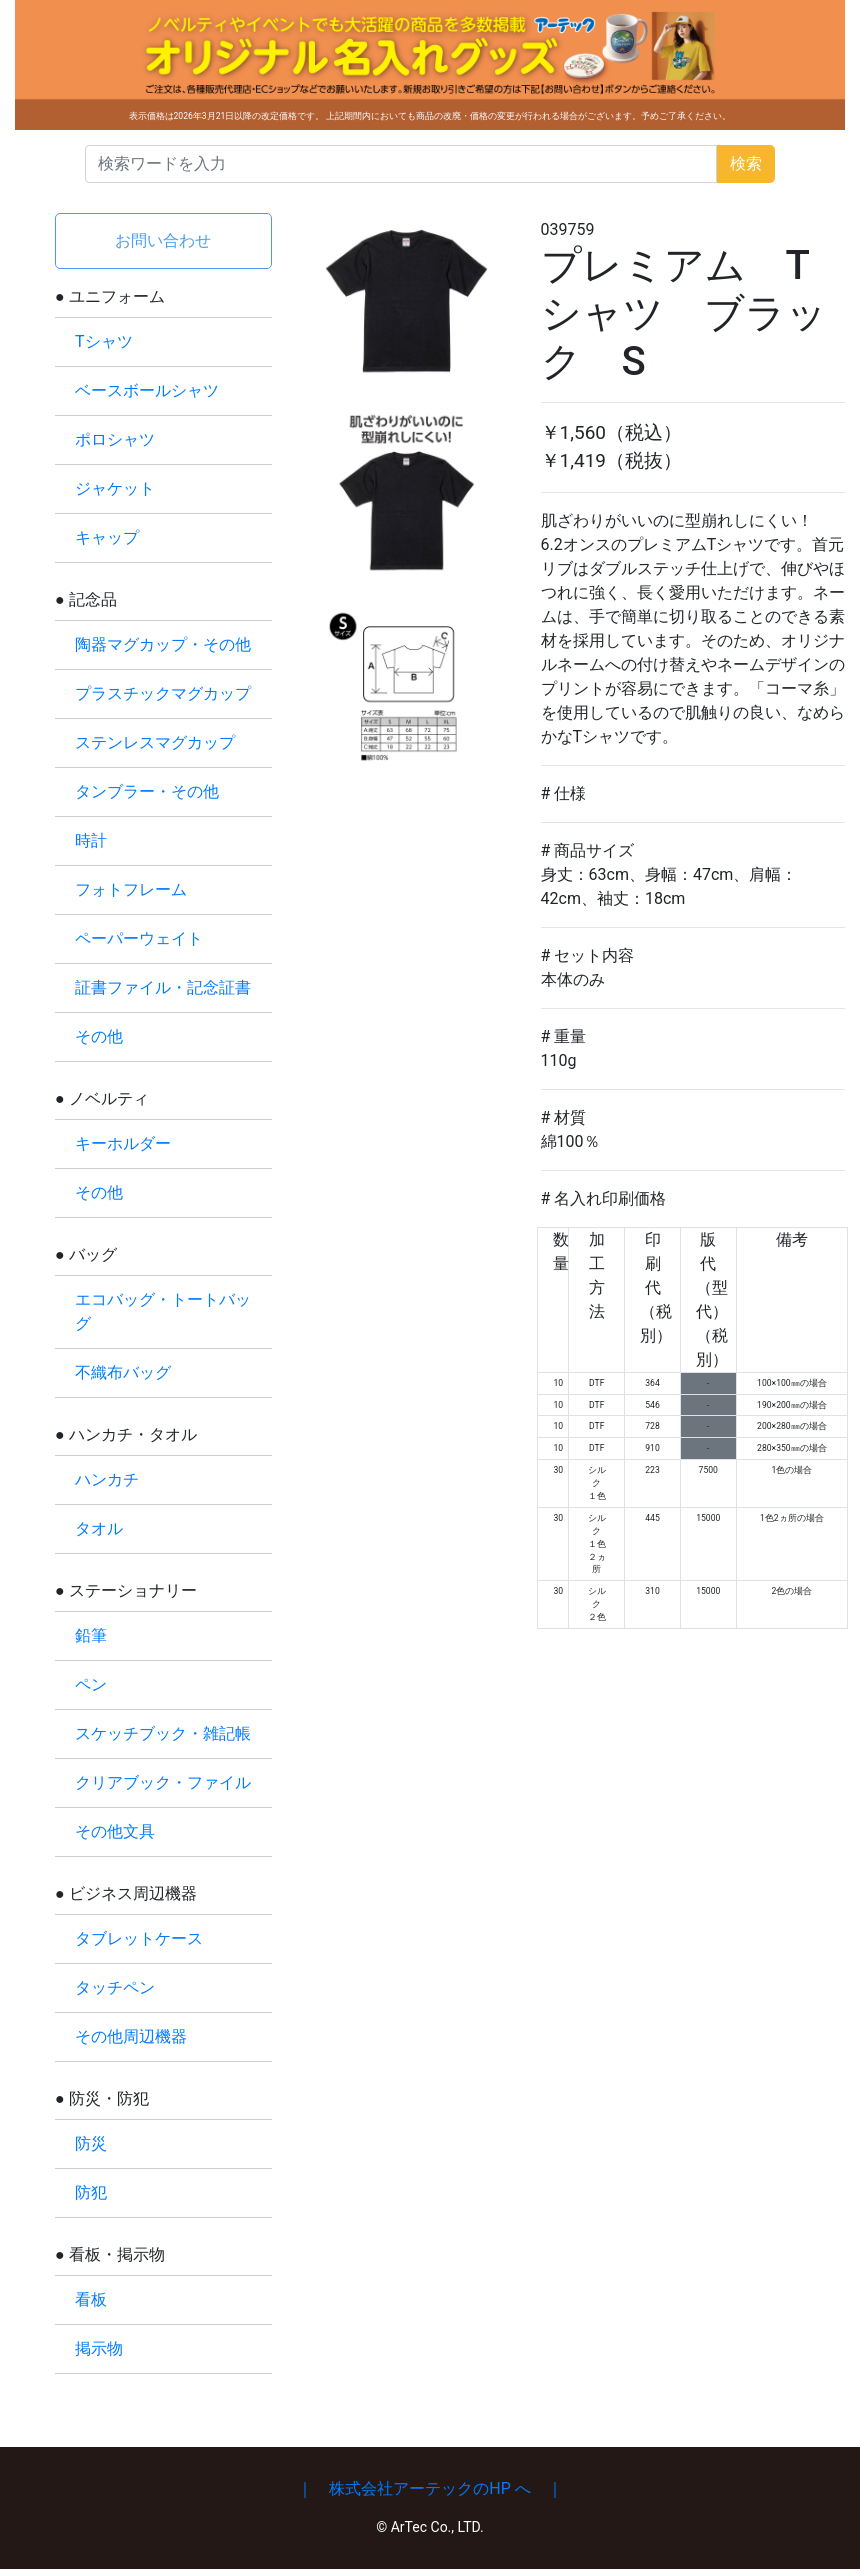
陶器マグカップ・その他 (163, 644)
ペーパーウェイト (139, 938)
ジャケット (115, 488)
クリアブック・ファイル (163, 1782)
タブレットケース (139, 1938)
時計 (91, 840)
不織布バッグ (123, 1372)
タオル (99, 1528)
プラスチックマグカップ (163, 693)
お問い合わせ (163, 240)
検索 (746, 163)
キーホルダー (123, 1143)
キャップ (107, 537)
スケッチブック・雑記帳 (163, 1733)
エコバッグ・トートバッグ (163, 1311)
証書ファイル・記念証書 (163, 987)
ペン (91, 1684)
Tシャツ (104, 341)
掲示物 (99, 2348)
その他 (99, 1036)
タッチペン (115, 1987)
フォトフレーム (131, 889)
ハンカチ (107, 1479)
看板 (91, 2299)
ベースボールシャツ (147, 390)
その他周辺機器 (131, 2036)
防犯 (91, 2192)
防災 (91, 2143)
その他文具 (115, 1831)
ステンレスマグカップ (155, 742)
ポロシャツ (115, 439)
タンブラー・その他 (147, 791)
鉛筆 (91, 1635)
